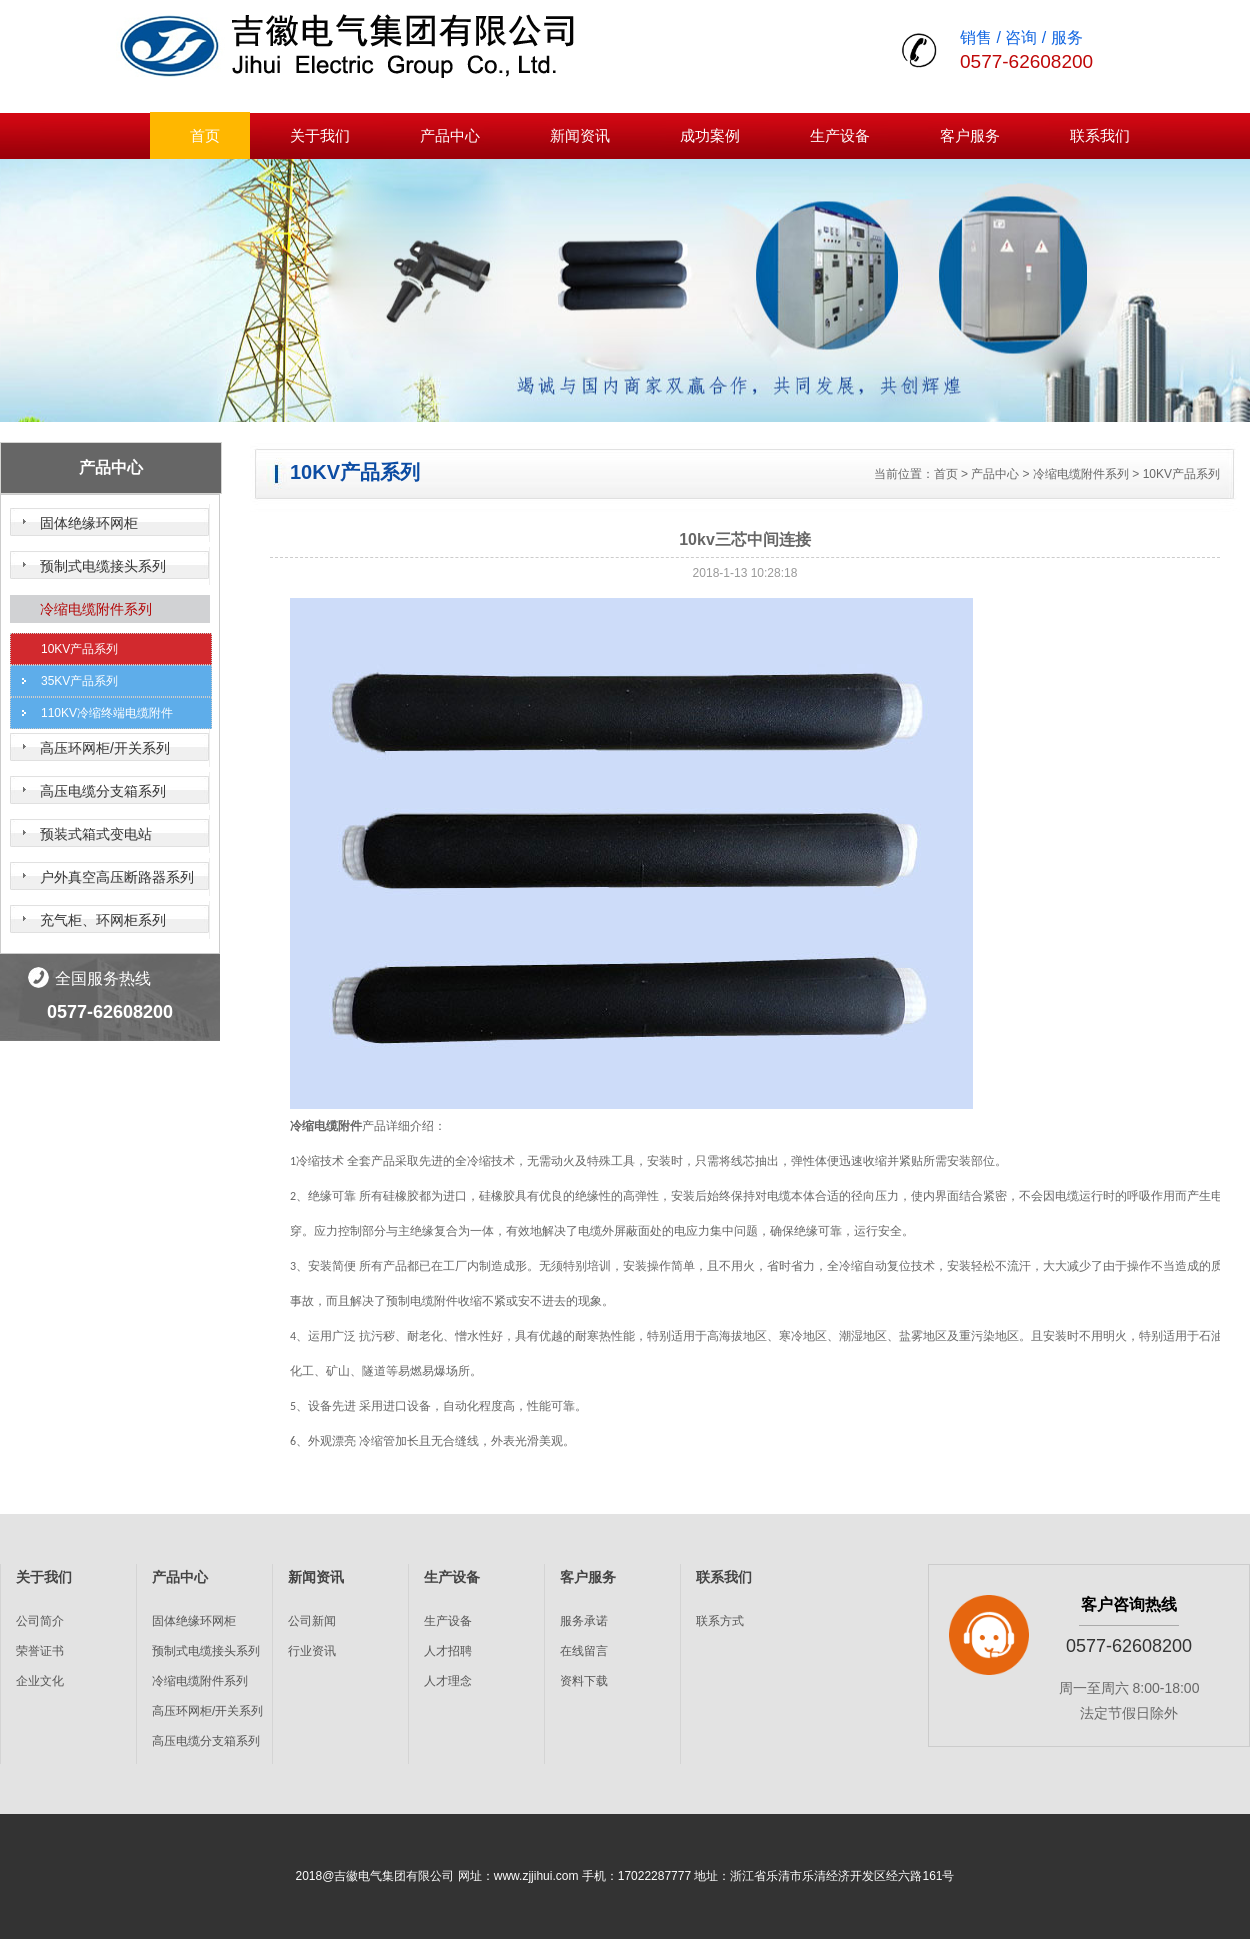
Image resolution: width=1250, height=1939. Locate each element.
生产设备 (840, 135)
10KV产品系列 (79, 649)
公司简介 (40, 1621)
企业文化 (40, 1681)
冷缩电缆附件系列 (96, 609)
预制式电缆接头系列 (103, 566)
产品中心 (450, 135)
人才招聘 (448, 1651)
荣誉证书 (40, 1651)
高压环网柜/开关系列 (105, 748)
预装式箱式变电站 (96, 834)
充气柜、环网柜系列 (103, 920)
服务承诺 (584, 1621)
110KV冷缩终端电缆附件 (107, 713)
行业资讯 (312, 1651)
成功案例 (710, 135)
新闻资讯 (580, 135)
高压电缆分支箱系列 (103, 791)
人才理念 (448, 1681)
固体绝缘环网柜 (89, 523)
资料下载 (584, 1681)
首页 (205, 135)
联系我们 (1100, 135)
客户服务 (970, 135)
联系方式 (720, 1621)
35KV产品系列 (79, 681)
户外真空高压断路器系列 (117, 877)
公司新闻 (312, 1621)
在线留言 (584, 1651)
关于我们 (320, 135)
